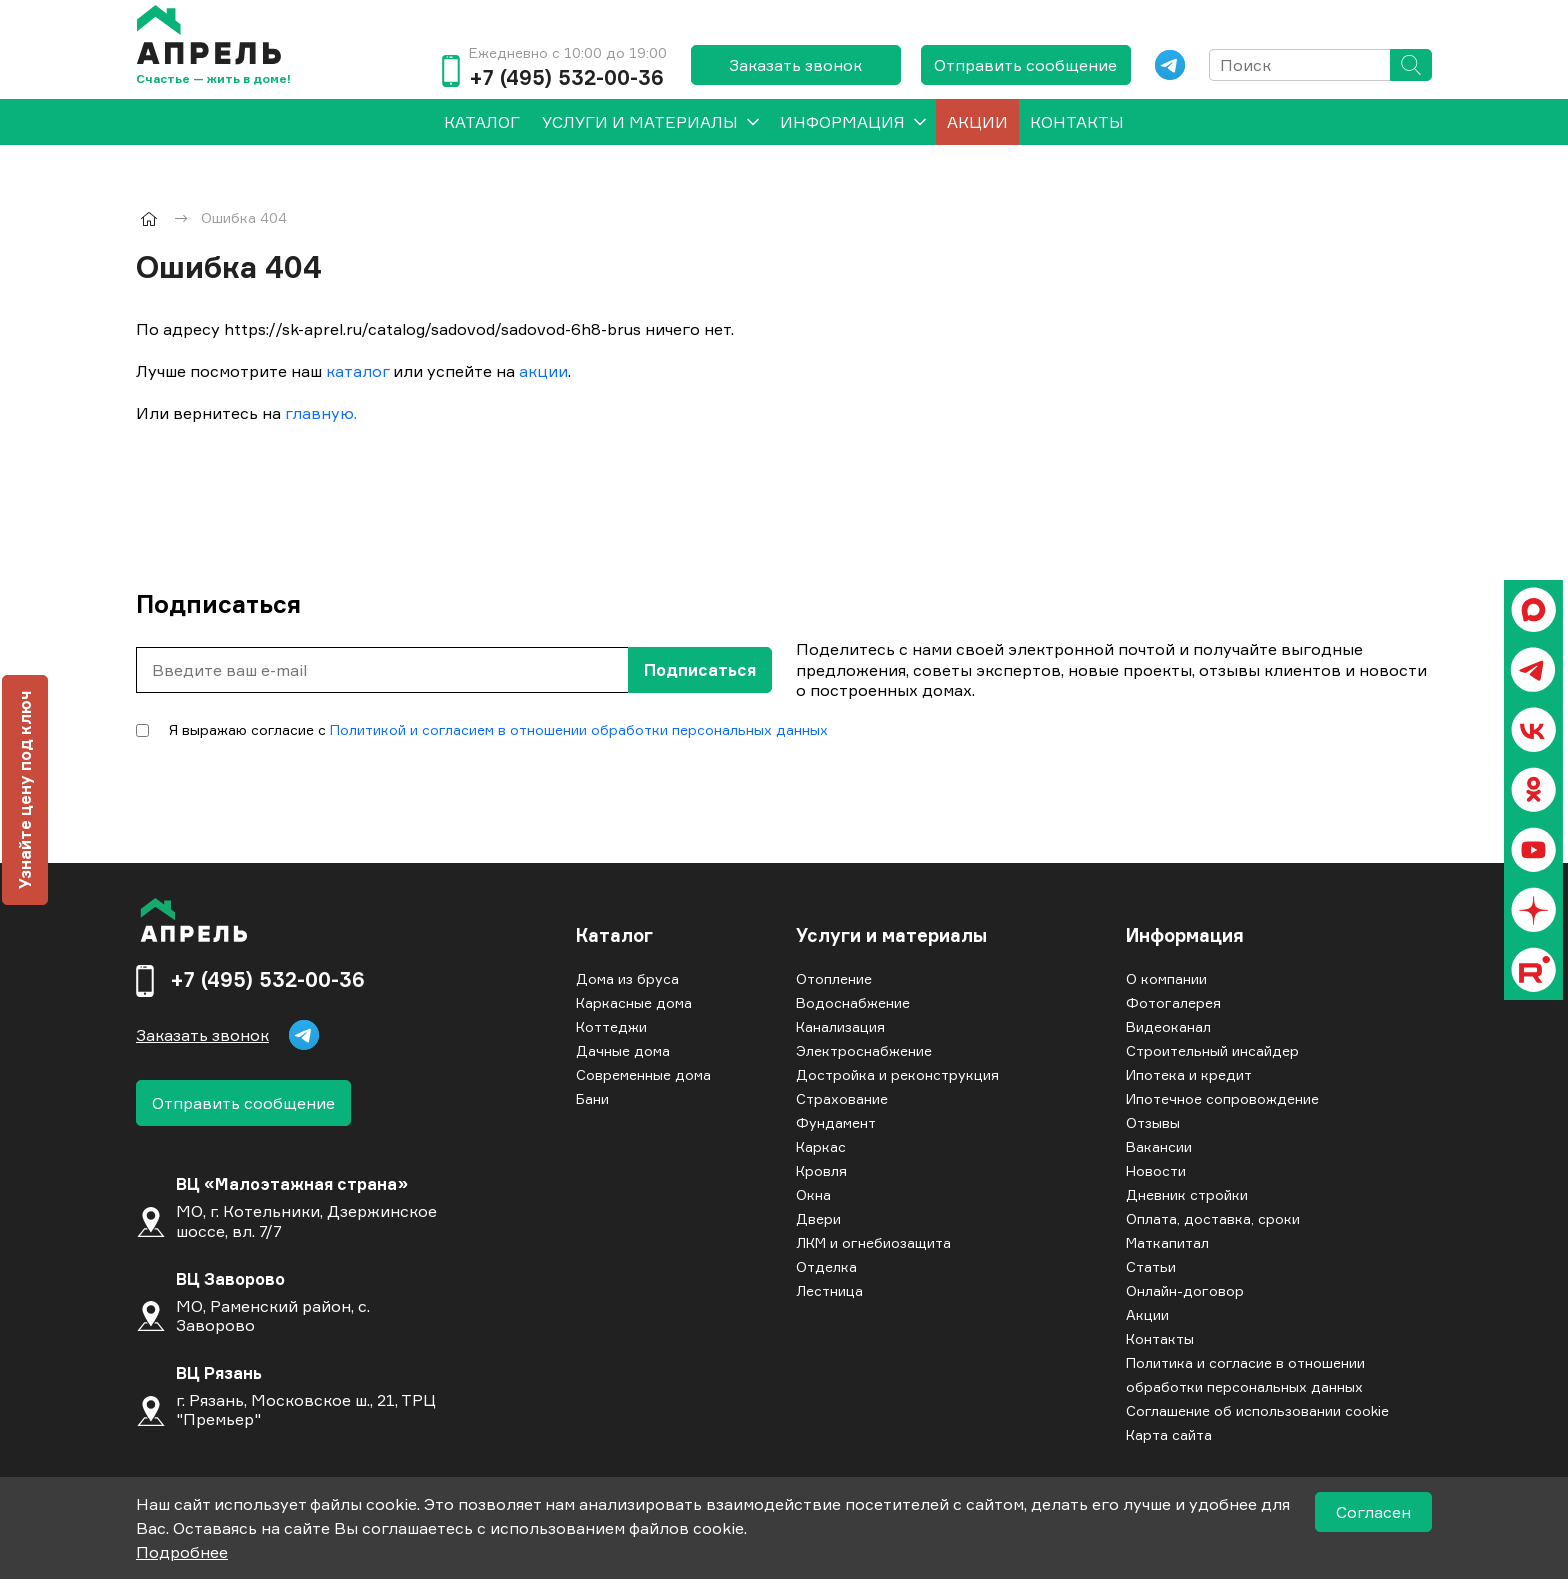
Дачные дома (623, 1050)
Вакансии (1159, 1146)
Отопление (834, 978)
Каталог (614, 936)
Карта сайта (1169, 1434)
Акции (977, 122)
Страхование (842, 1098)
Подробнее (182, 1552)
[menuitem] (482, 122)
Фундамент (836, 1122)
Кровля (821, 1170)
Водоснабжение (853, 1002)
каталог (357, 371)
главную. (321, 413)
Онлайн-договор (1185, 1290)
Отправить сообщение (1025, 65)
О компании (1166, 978)
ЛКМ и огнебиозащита (873, 1242)
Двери (818, 1218)
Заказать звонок (795, 65)
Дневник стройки (1187, 1194)
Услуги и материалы (640, 122)
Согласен (1373, 1512)
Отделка (826, 1266)
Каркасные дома (634, 1002)
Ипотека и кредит (1189, 1074)
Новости (1156, 1170)
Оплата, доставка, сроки (1213, 1218)
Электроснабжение (864, 1050)
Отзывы (1153, 1122)
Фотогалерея (1173, 1002)
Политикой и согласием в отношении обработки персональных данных (579, 729)
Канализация (840, 1026)
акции (543, 371)
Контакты (1077, 122)
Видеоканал (1168, 1026)
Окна (813, 1194)
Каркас (821, 1146)
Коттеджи (611, 1026)
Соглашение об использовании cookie (1257, 1410)
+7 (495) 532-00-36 (566, 78)
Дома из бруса (627, 978)
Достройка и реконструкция (897, 1074)
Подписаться (700, 670)
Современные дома (643, 1074)
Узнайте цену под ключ (25, 790)
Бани (592, 1098)
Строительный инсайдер (1212, 1050)
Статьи (1151, 1266)
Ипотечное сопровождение (1222, 1098)
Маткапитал (1167, 1242)
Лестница (829, 1290)
